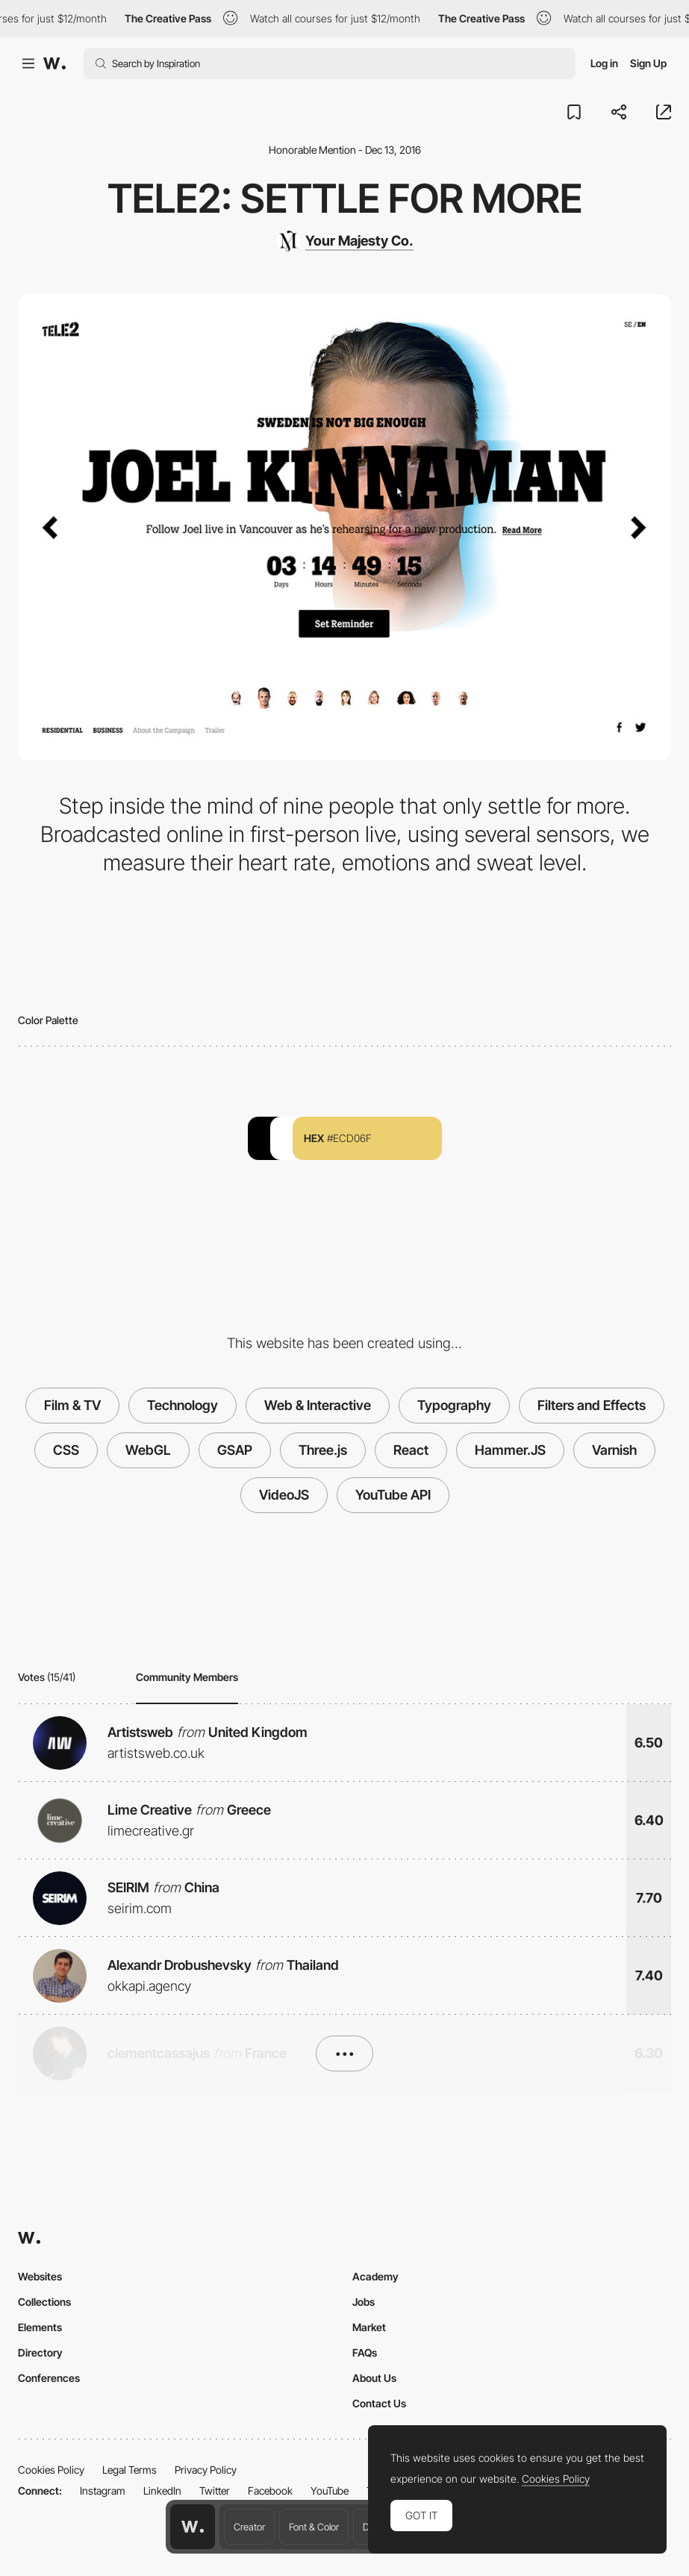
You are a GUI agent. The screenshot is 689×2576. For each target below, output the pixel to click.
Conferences (49, 2377)
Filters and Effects (591, 1405)
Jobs (363, 2301)
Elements (40, 2327)
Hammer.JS (510, 1450)
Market (369, 2327)
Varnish (614, 1450)
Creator (249, 2527)
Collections (44, 2301)
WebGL (148, 1450)
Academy (375, 2276)
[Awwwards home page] (192, 2526)
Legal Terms (129, 2469)
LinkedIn (162, 2490)
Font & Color (314, 2527)
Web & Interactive (317, 1405)
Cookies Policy (51, 2469)
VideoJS (284, 1495)
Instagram (102, 2490)
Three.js (323, 1450)
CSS (66, 1450)
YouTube (330, 2490)
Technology (182, 1405)
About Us (374, 2377)
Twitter (214, 2490)
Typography (454, 1405)
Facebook (270, 2490)
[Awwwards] (54, 63)
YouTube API (393, 1495)
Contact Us (379, 2403)
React (410, 1450)
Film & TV (72, 1405)
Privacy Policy (206, 2469)
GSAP (234, 1450)
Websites (40, 2276)
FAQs (364, 2352)
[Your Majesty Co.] (345, 241)
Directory (40, 2352)
